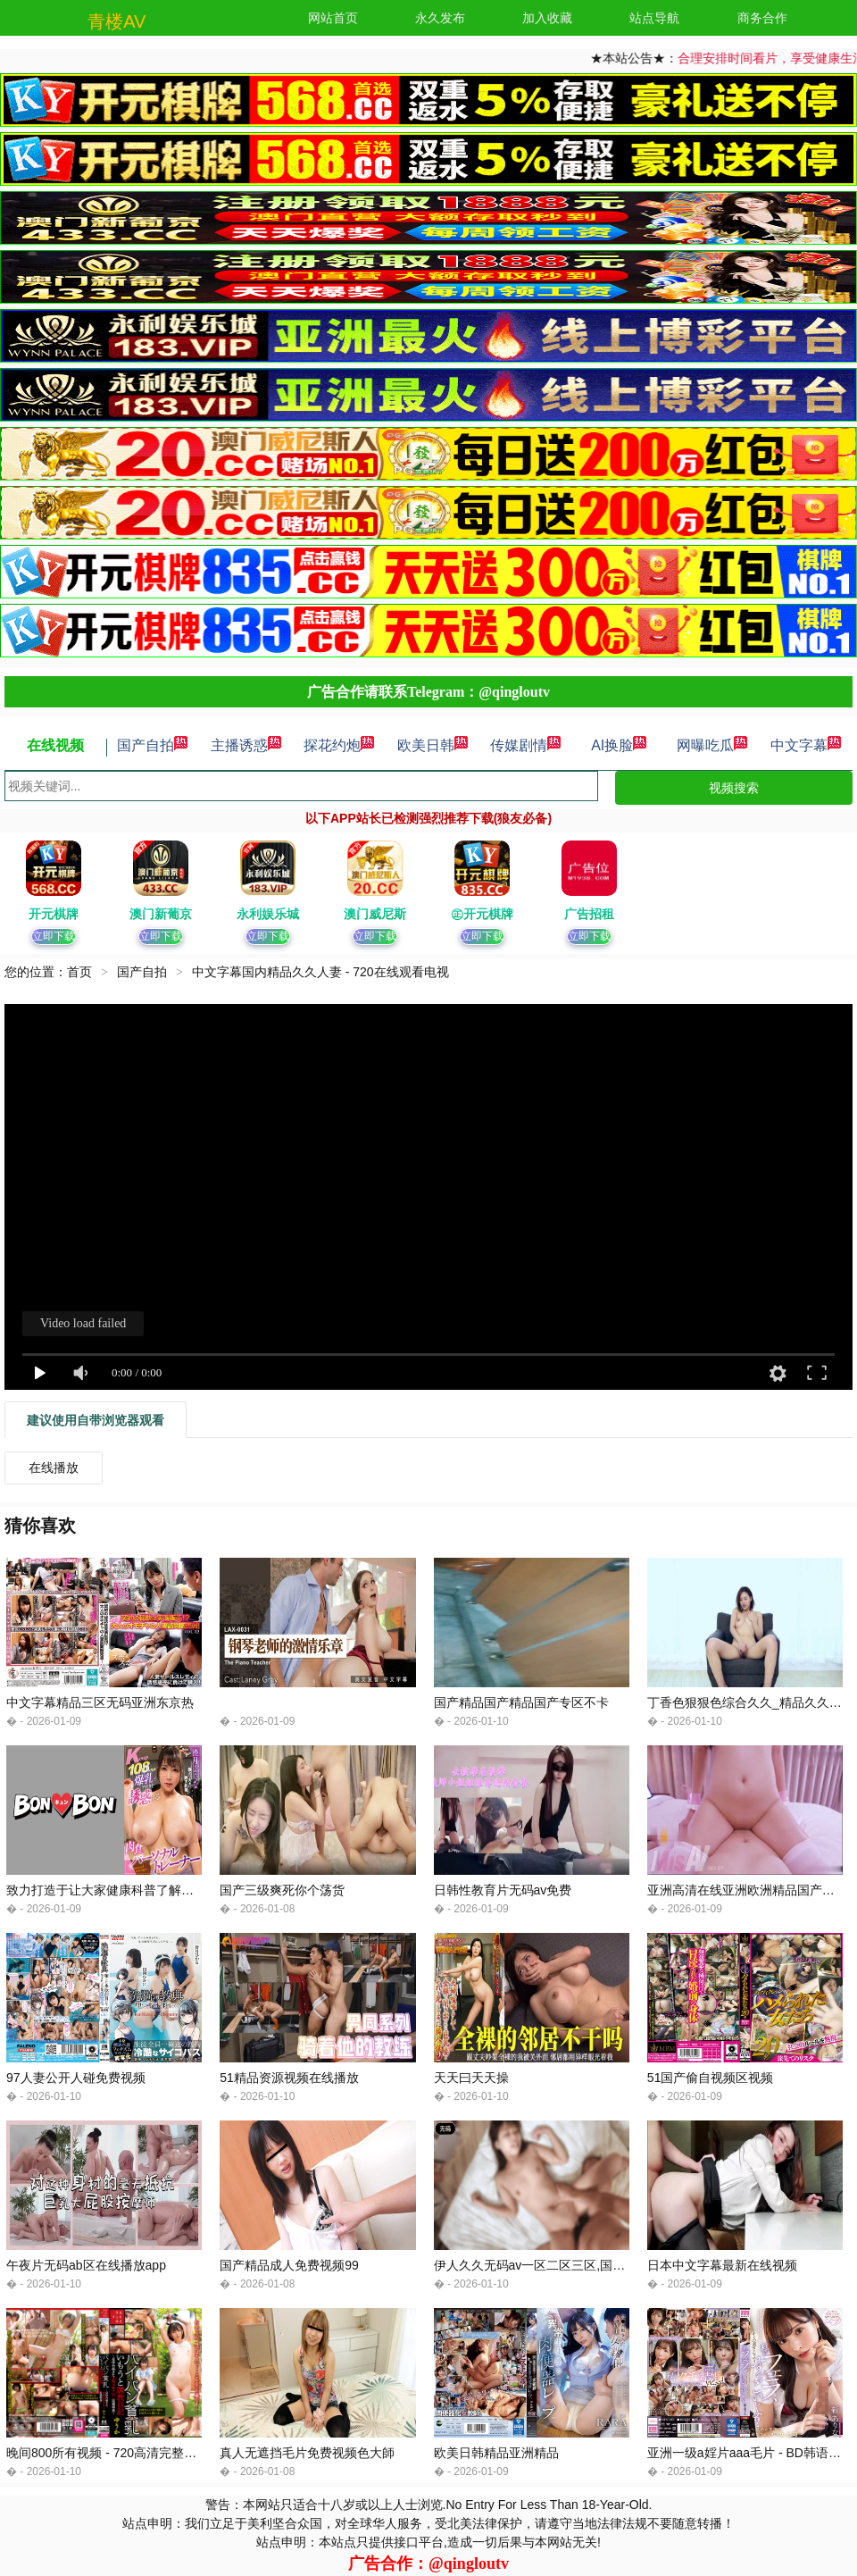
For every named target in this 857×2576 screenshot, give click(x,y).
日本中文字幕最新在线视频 (722, 2265)
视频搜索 (734, 788)
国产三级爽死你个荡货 (282, 1890)
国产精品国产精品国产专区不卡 (521, 1702)
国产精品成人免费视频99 (289, 2265)
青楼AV (116, 21)
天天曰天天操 (471, 2077)
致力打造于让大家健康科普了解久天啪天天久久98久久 (157, 1890)
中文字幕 (806, 745)
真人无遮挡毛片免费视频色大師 (307, 2453)
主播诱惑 (246, 745)
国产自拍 (152, 745)
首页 (79, 972)
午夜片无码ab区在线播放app (86, 2265)
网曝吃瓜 (712, 745)
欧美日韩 (433, 745)
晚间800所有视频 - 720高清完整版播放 (113, 2453)
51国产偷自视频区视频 (710, 2077)
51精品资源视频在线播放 (289, 2077)
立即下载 (53, 936)
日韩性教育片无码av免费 (503, 1890)
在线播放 (54, 1467)
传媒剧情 (526, 745)
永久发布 (440, 18)
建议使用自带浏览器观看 (95, 1420)
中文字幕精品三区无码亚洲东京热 (100, 1702)
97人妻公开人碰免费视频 (76, 2077)
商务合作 (762, 18)
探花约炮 (339, 745)
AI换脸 (619, 745)
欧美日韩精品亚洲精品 (496, 2453)
